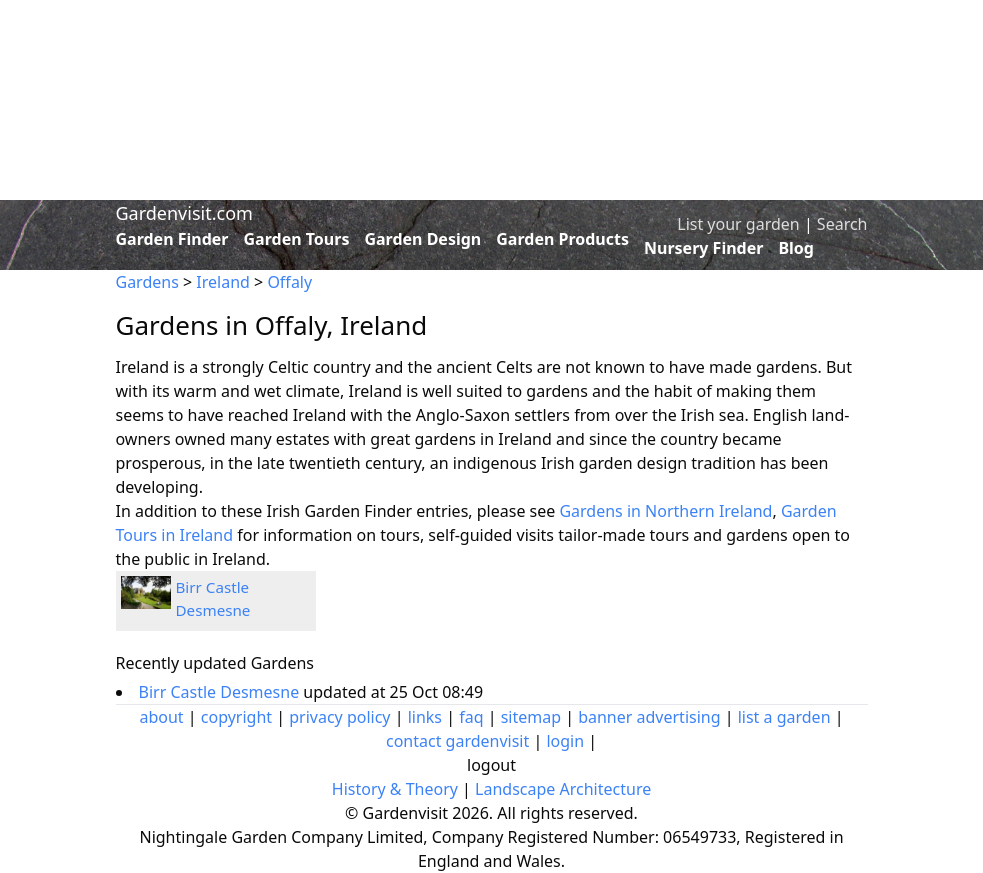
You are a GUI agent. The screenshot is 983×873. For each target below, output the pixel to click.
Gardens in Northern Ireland (665, 511)
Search (842, 224)
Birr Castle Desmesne (221, 692)
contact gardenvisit (457, 741)
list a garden (784, 717)
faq (471, 717)
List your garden (738, 224)
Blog (796, 248)
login (565, 741)
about (161, 717)
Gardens (147, 282)
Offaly (289, 282)
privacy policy (339, 717)
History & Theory (395, 789)
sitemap (531, 717)
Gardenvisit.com (184, 213)
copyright (236, 717)
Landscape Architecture (563, 789)
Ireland (223, 282)
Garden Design (422, 239)
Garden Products (562, 239)
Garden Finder (172, 239)
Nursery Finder (703, 248)
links (425, 717)
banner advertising (649, 717)
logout (491, 765)
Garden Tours (297, 239)
